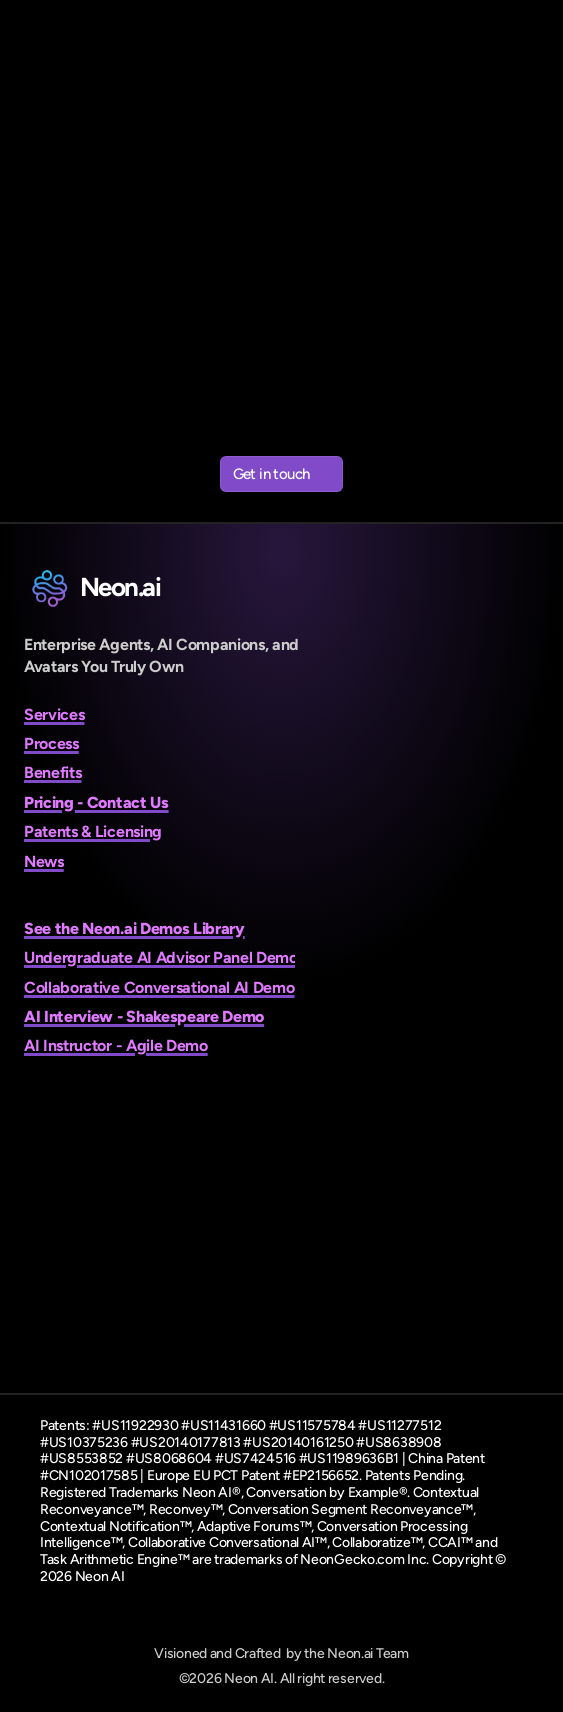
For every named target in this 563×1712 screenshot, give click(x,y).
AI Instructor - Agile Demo (116, 1045)
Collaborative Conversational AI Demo (159, 987)
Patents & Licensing (93, 831)
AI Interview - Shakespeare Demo (144, 1016)
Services (54, 714)
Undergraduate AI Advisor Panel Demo (161, 957)
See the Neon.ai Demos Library (134, 928)
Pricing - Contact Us (96, 802)
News (44, 861)
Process (51, 743)
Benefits (52, 772)
